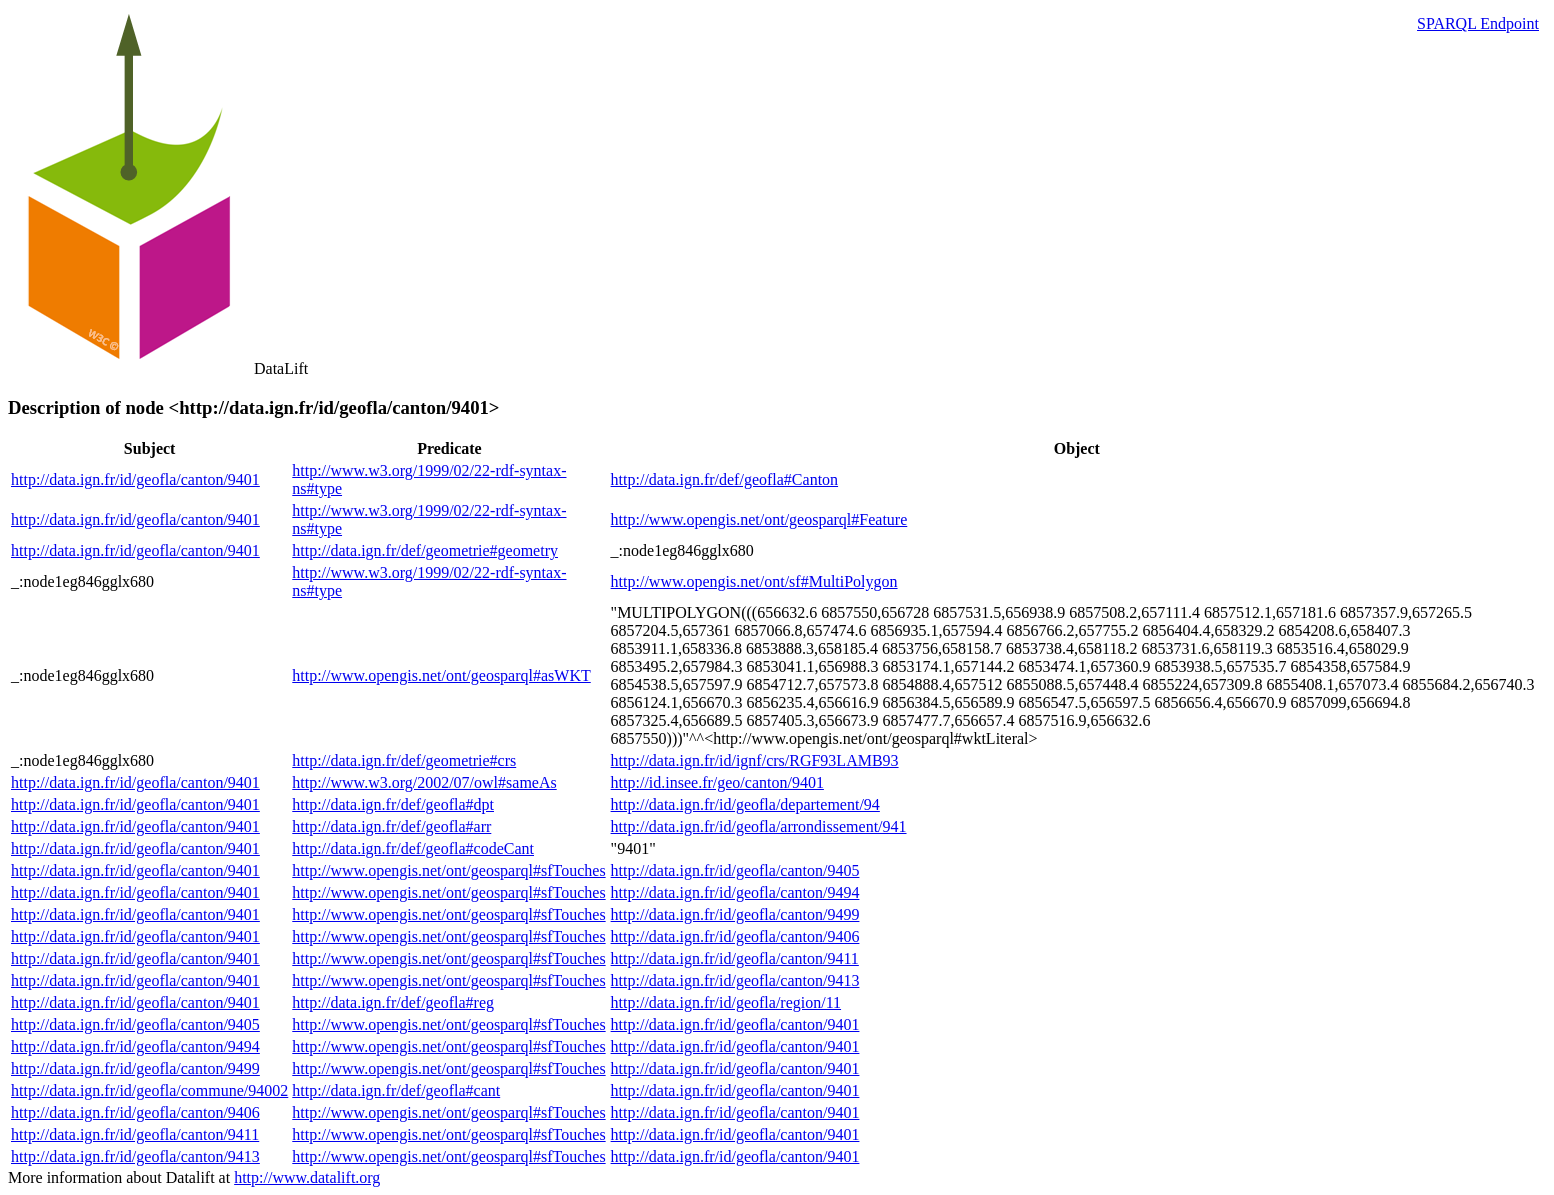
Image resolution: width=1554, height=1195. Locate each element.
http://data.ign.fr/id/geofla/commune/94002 (149, 1090)
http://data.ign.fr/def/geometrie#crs (404, 760)
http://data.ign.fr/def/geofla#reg (393, 1002)
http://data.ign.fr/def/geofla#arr (391, 826)
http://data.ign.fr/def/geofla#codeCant (413, 848)
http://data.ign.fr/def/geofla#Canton (725, 479)
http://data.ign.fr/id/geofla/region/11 (726, 1002)
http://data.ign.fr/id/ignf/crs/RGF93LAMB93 (755, 760)
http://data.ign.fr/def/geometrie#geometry (425, 550)
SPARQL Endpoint (1478, 23)
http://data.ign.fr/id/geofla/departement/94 (745, 804)
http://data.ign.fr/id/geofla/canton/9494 (735, 892)
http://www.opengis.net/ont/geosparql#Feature (759, 519)
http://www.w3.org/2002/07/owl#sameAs (424, 782)
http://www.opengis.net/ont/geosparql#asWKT (441, 675)
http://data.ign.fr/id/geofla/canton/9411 (735, 958)
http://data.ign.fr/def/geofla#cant (396, 1090)
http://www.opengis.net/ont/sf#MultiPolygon (754, 581)
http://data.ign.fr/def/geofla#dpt (393, 804)
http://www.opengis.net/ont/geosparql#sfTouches (448, 870)
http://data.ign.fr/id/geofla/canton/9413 (735, 980)
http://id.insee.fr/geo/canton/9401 (717, 782)
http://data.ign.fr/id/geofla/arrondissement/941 (759, 826)
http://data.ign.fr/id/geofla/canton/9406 (735, 936)
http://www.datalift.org (307, 1177)
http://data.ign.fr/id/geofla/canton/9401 (135, 479)
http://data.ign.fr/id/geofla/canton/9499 (735, 914)
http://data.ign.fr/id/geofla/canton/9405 (735, 870)
